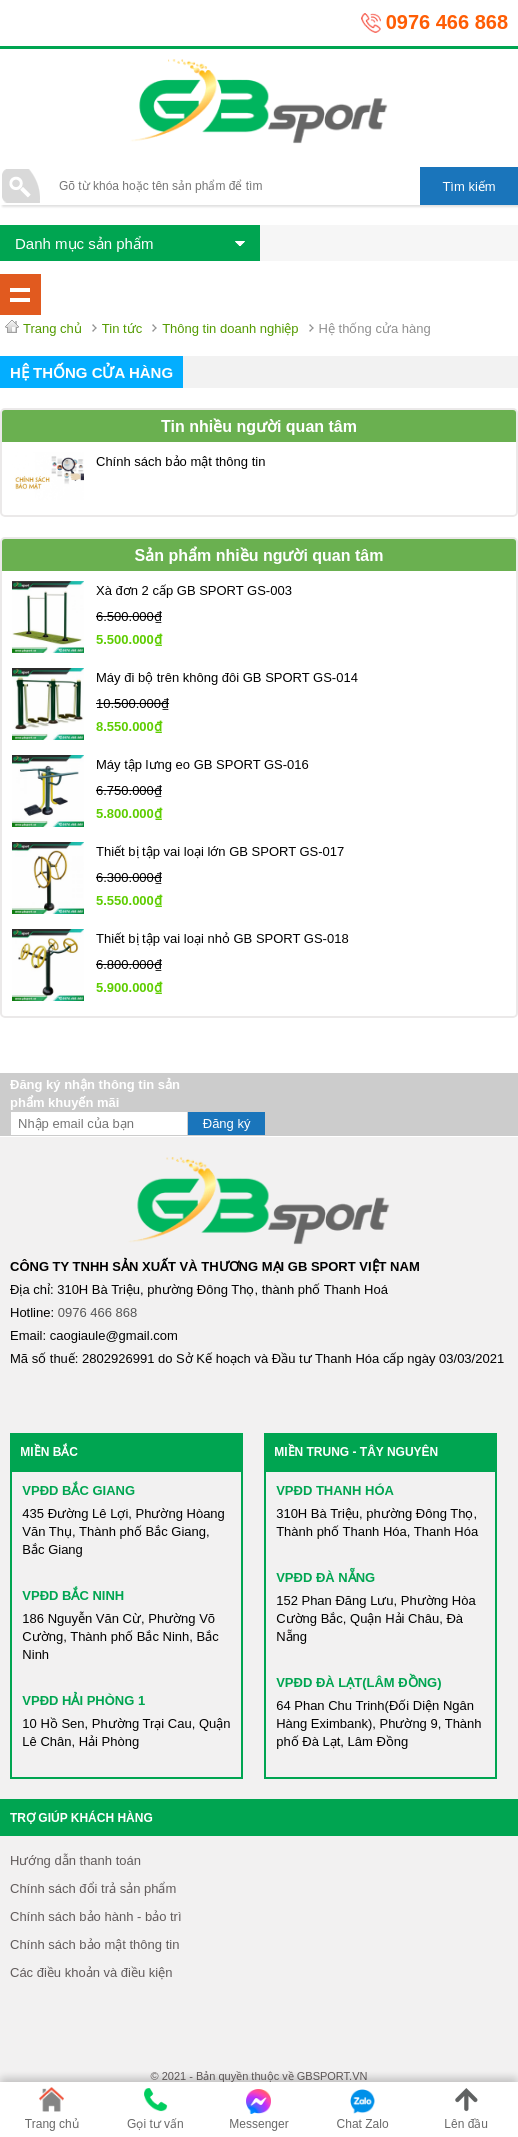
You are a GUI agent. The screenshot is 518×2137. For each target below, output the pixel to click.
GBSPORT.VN (332, 2076)
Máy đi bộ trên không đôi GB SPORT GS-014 (227, 677)
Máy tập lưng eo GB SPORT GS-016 (202, 764)
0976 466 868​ (98, 1312)
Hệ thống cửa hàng (91, 372)
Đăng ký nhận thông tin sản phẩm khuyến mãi (95, 1093)
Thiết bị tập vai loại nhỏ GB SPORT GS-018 (222, 938)
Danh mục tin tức (20, 294)
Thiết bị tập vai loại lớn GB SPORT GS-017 (220, 851)
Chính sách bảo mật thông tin (180, 461)
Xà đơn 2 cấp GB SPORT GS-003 (194, 590)
